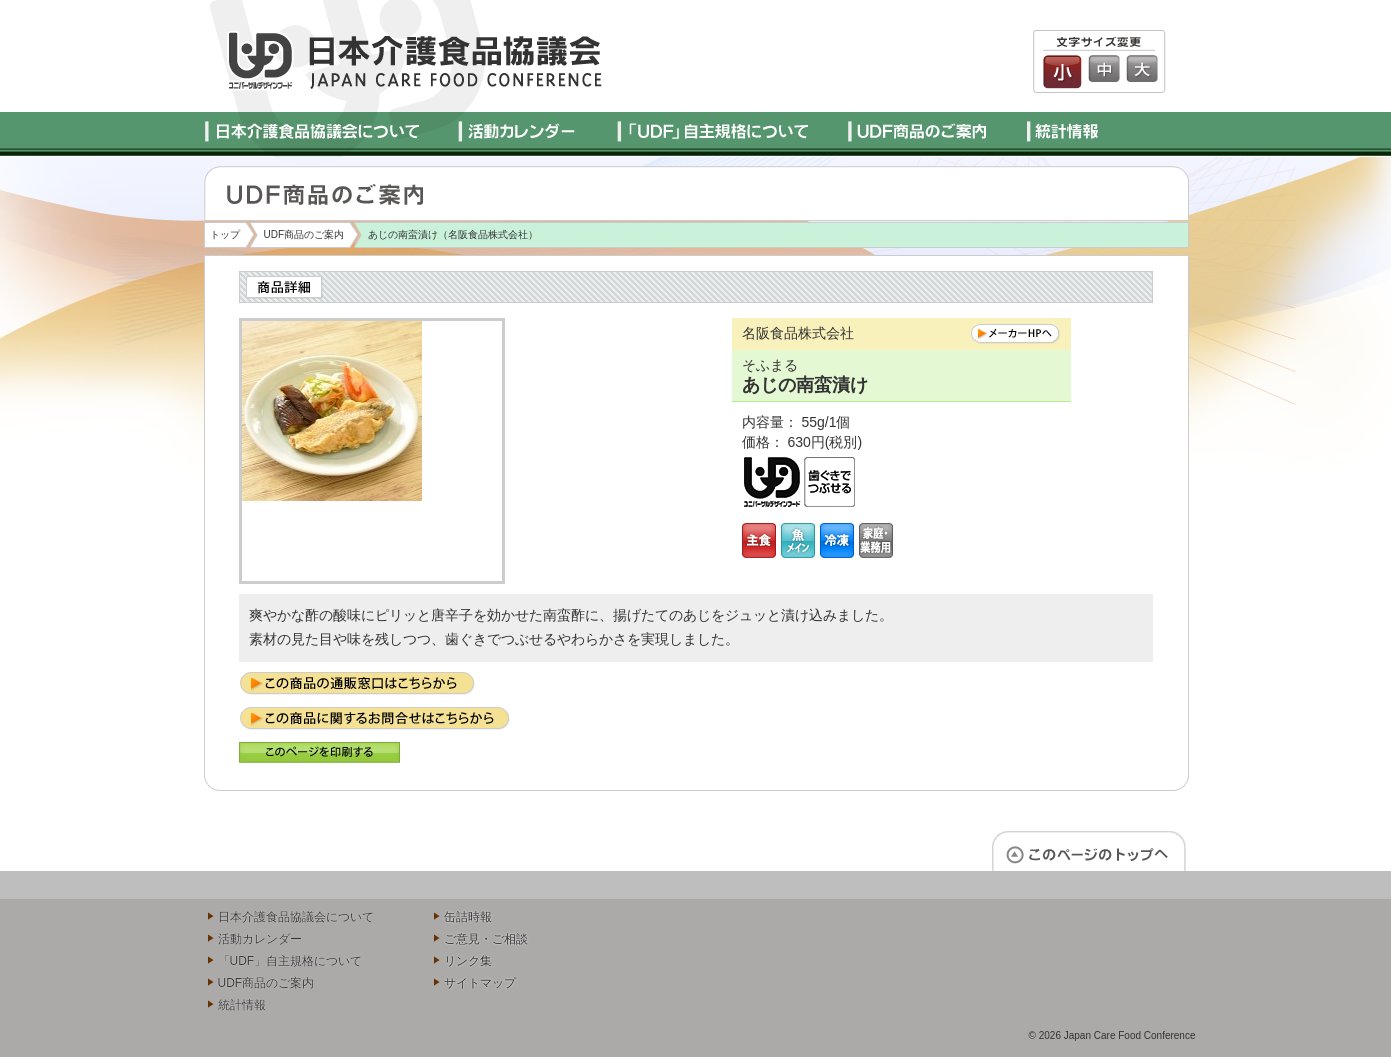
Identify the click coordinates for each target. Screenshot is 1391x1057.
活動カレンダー (260, 939)
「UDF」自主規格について (290, 961)
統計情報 (242, 1005)
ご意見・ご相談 (486, 939)
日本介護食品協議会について (296, 917)
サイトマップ (480, 983)
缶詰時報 (468, 917)
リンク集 (468, 961)
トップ (225, 234)
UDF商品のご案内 (304, 234)
